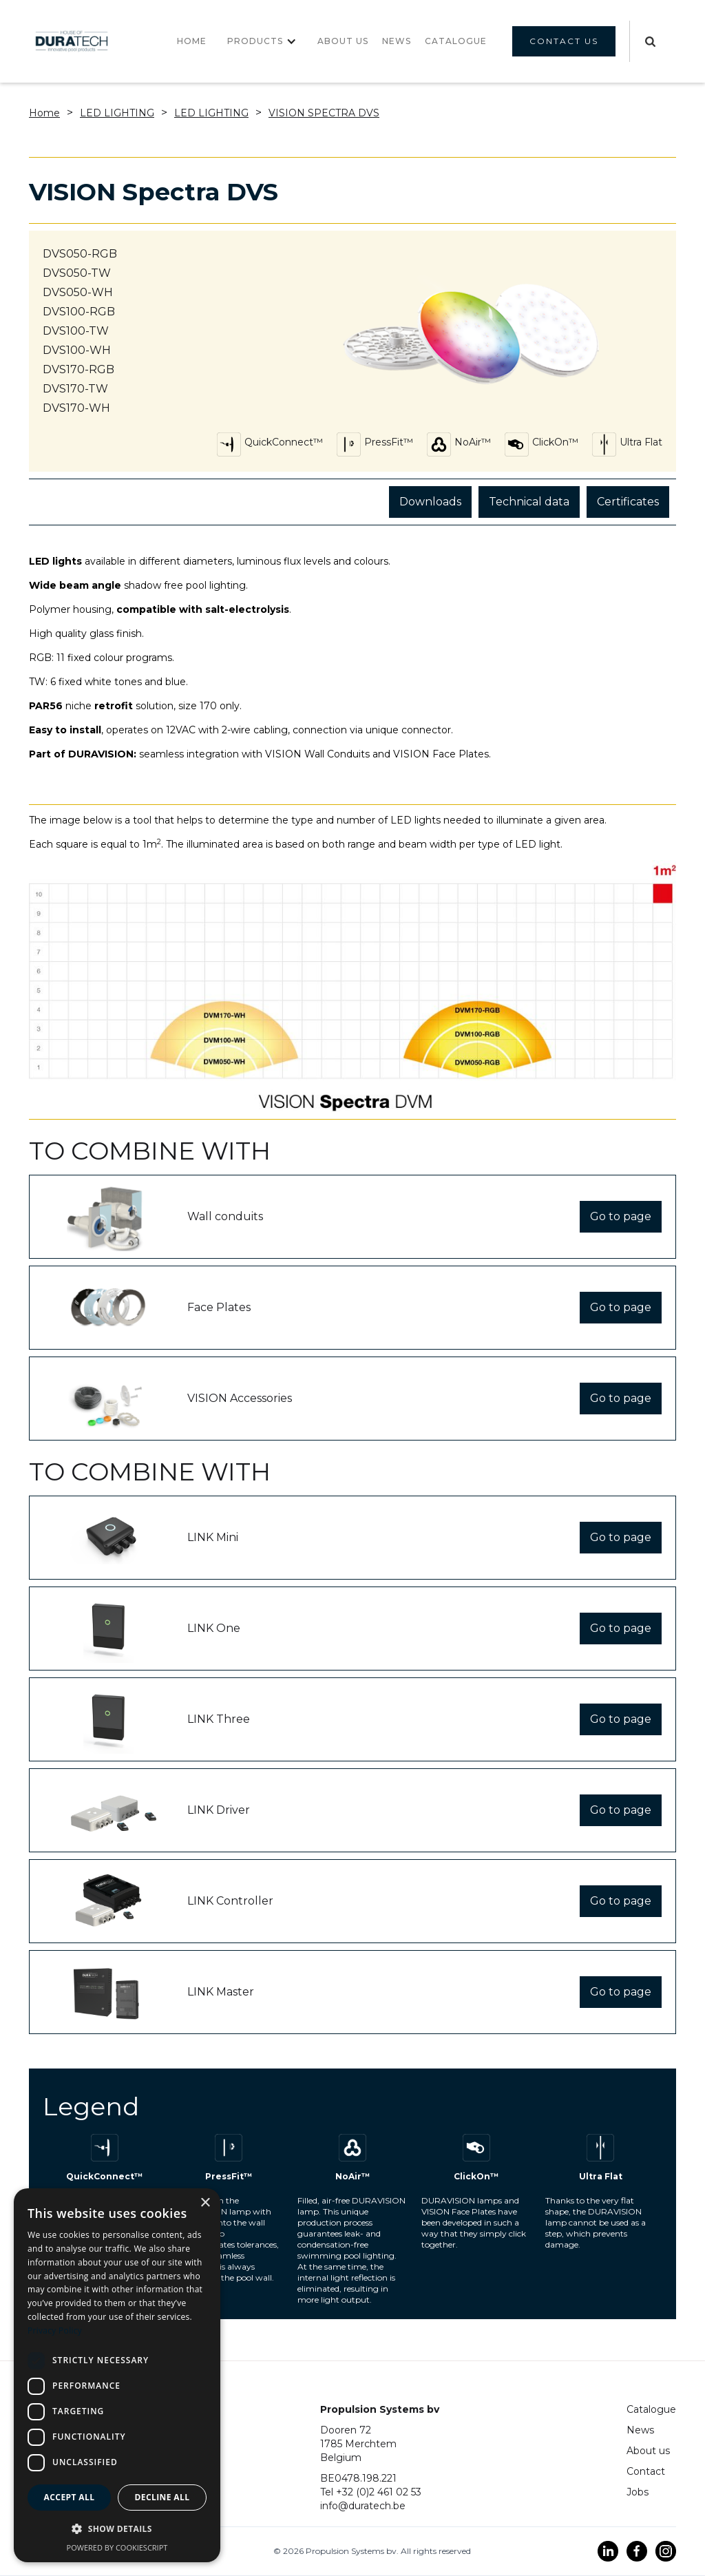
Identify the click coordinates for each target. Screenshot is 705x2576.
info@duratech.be (363, 2506)
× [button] (205, 2203)
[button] (262, 41)
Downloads (430, 501)
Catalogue (651, 2409)
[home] (71, 42)
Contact (646, 2471)
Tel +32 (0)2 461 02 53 (370, 2492)
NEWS (396, 41)
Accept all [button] (69, 2497)
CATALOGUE (456, 41)
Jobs (638, 2492)
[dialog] (117, 2375)
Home (192, 41)
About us (342, 41)
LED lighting (117, 113)
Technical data (529, 501)
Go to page (620, 1216)
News (640, 2430)
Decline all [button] (162, 2497)
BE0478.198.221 (358, 2478)
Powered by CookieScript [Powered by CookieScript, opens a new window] (117, 2547)
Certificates (628, 501)
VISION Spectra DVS (324, 113)
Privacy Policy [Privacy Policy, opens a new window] (55, 2330)
